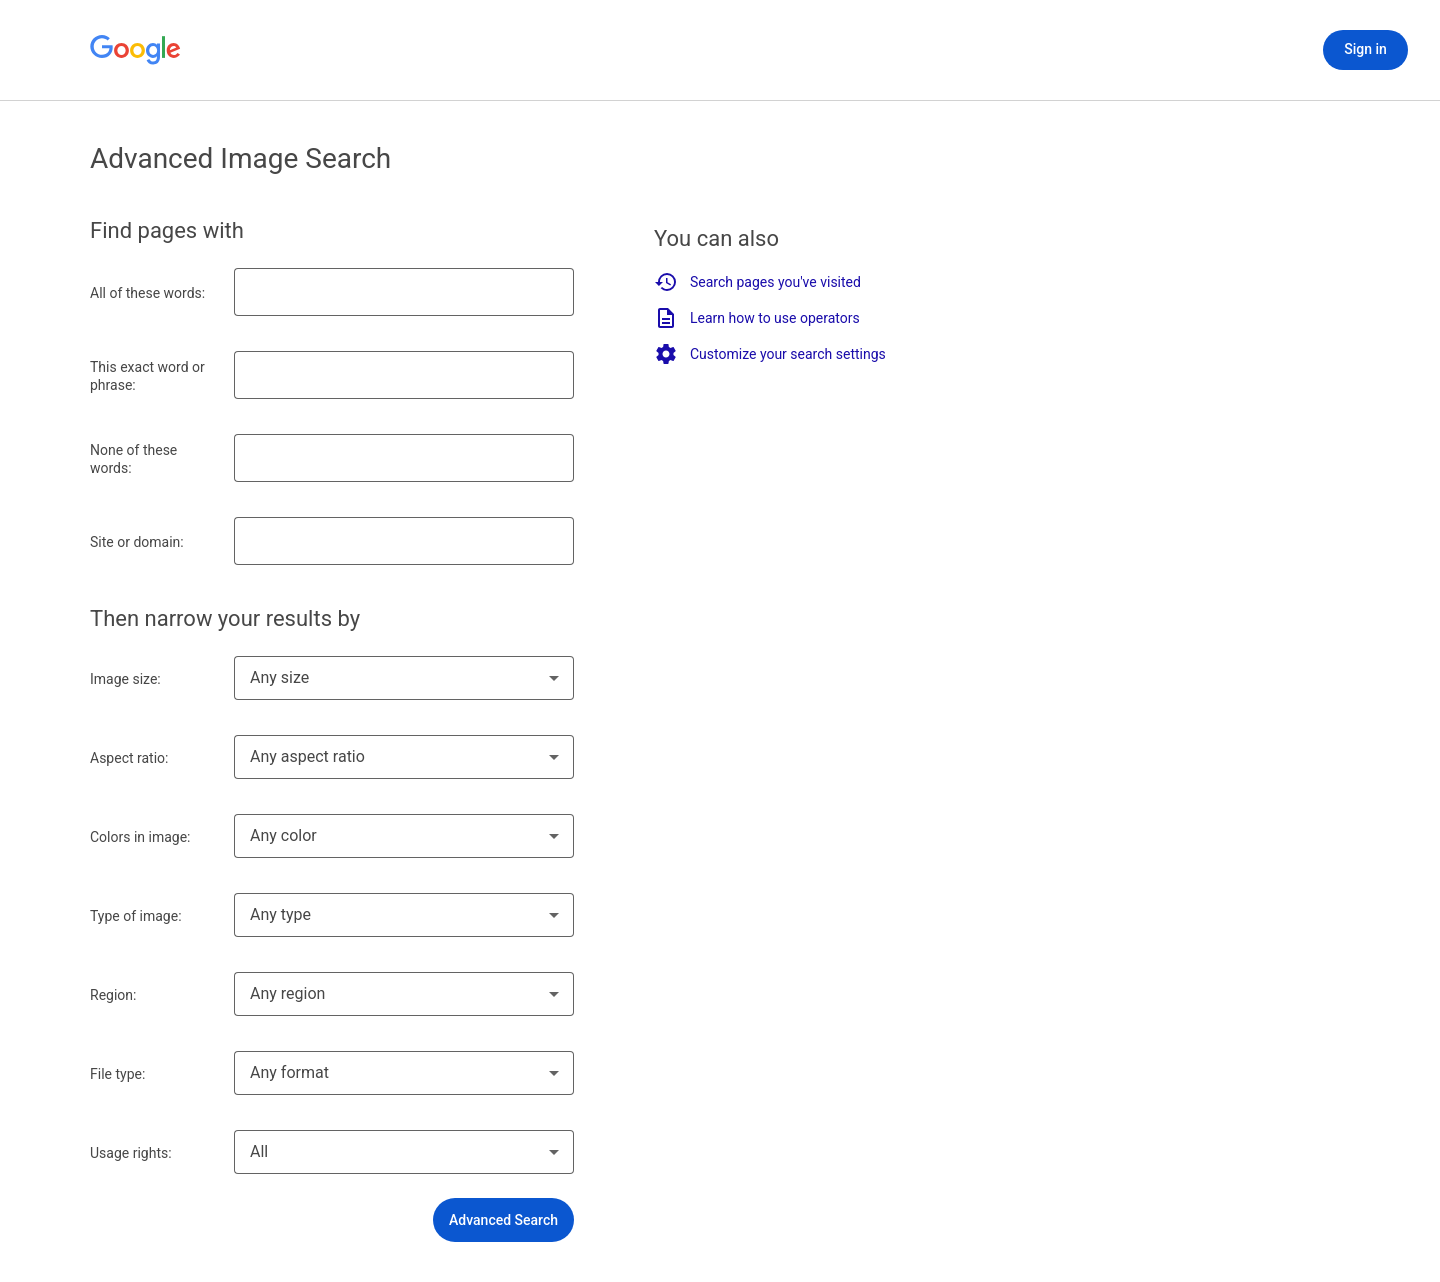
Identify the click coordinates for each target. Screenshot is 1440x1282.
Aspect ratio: (129, 758)
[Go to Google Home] (136, 50)
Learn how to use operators (757, 318)
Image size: (125, 679)
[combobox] (404, 678)
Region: (113, 995)
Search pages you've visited (757, 282)
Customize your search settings (770, 354)
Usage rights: (131, 1153)
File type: (117, 1074)
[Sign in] (1365, 50)
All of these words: (147, 293)
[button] (503, 1220)
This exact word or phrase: (147, 376)
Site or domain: (137, 542)
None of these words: (133, 459)
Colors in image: (140, 837)
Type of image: (136, 916)
